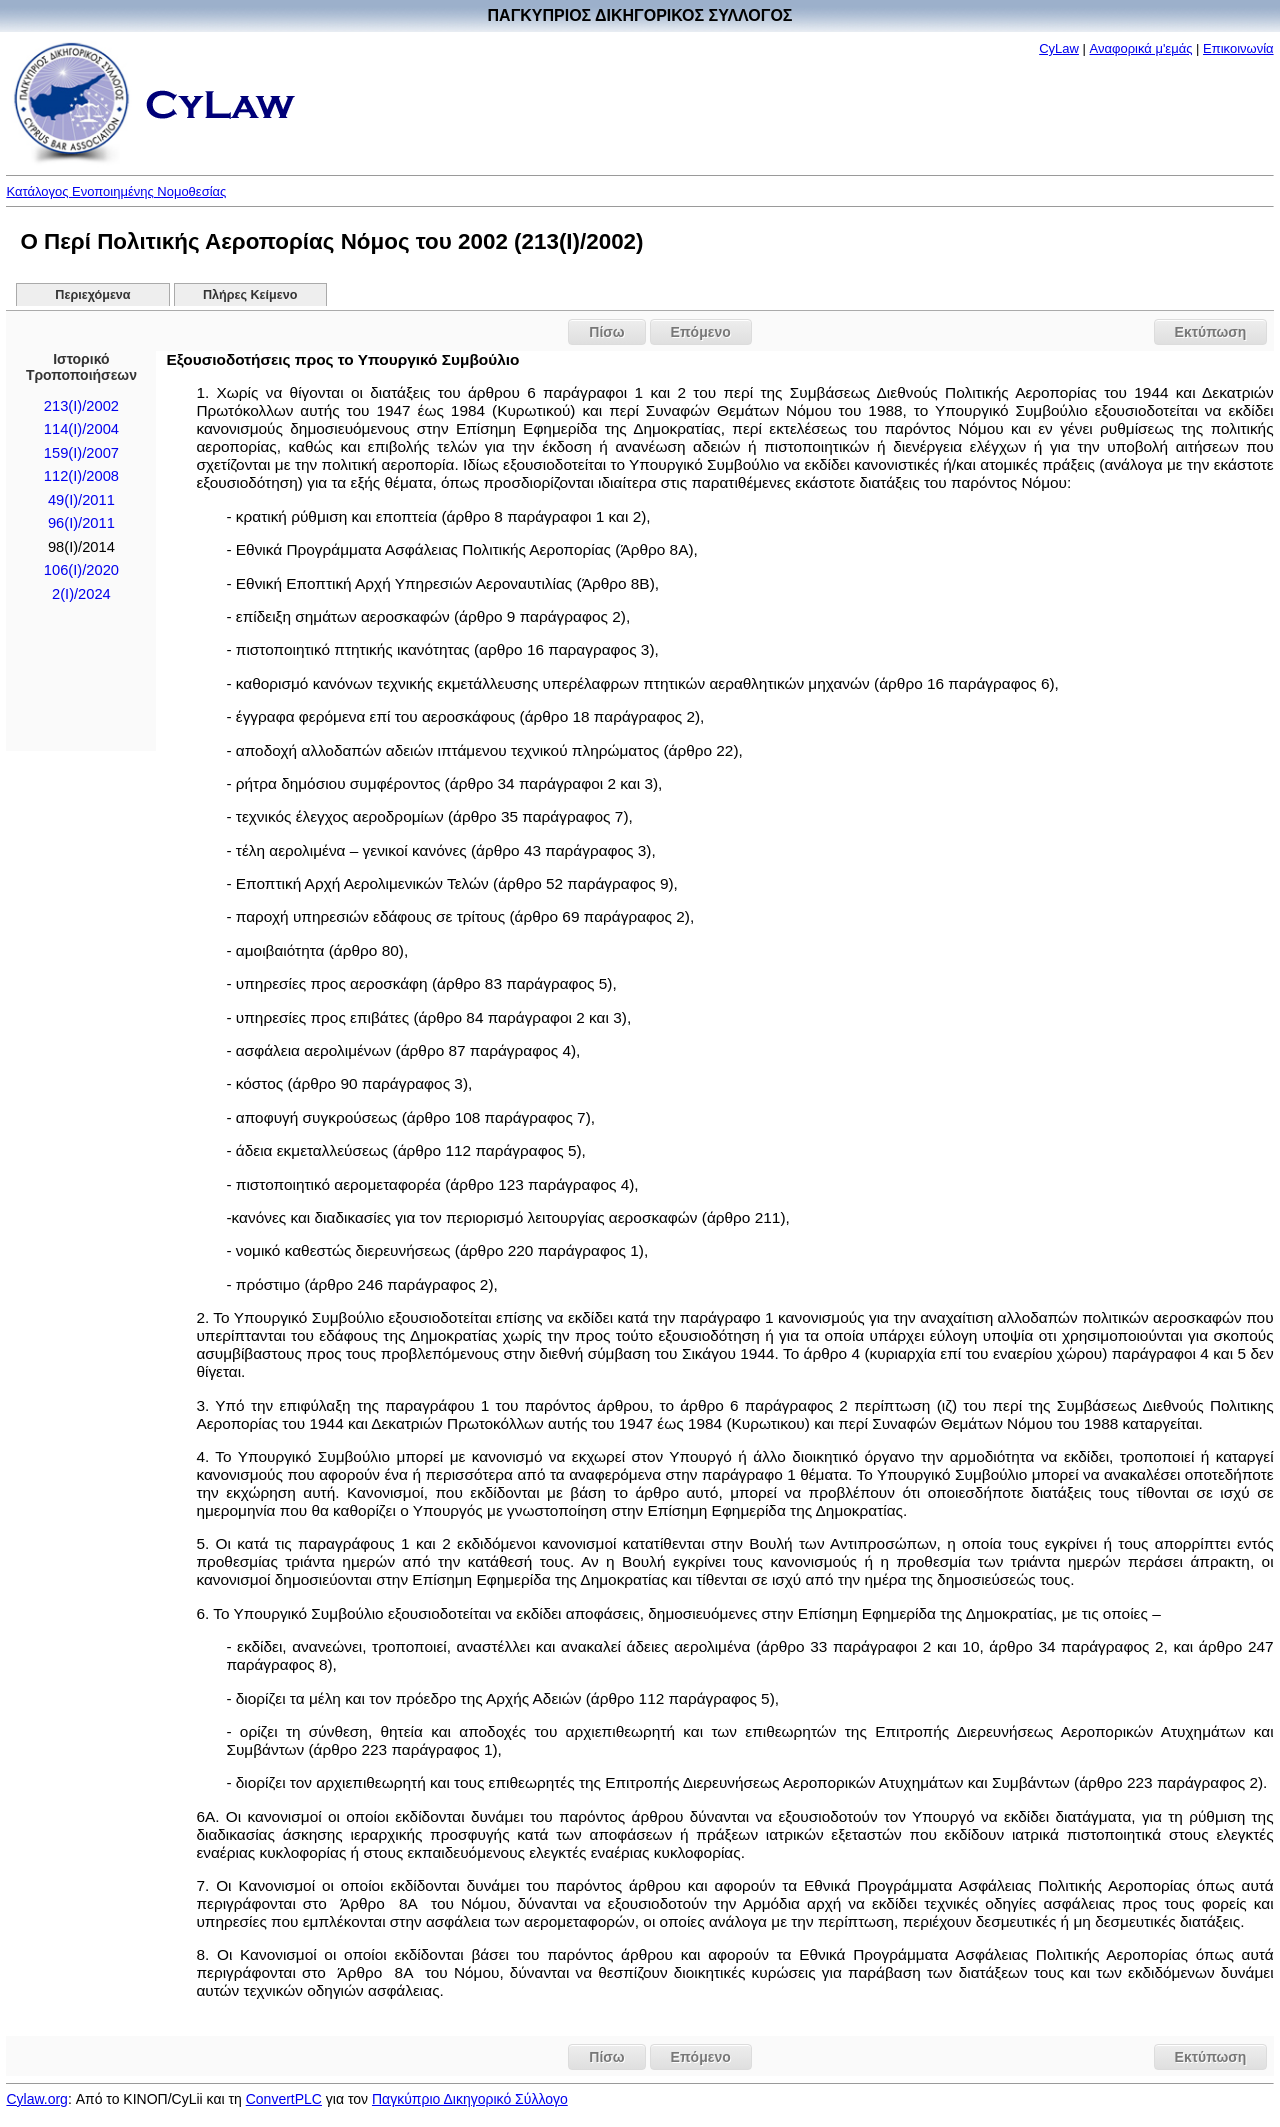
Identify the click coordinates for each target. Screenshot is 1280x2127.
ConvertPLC (284, 2099)
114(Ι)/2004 (81, 429)
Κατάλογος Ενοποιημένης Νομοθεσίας (116, 191)
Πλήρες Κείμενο (250, 295)
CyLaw (1059, 48)
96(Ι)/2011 (81, 523)
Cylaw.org (36, 2099)
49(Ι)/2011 (81, 500)
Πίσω (606, 332)
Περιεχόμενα (92, 295)
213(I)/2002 (81, 406)
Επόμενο (701, 332)
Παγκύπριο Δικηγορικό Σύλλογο (470, 2099)
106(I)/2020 (81, 570)
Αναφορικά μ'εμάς (1141, 48)
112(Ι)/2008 (81, 476)
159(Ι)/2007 (81, 453)
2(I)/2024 (81, 594)
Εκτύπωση (1211, 332)
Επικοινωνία (1238, 48)
